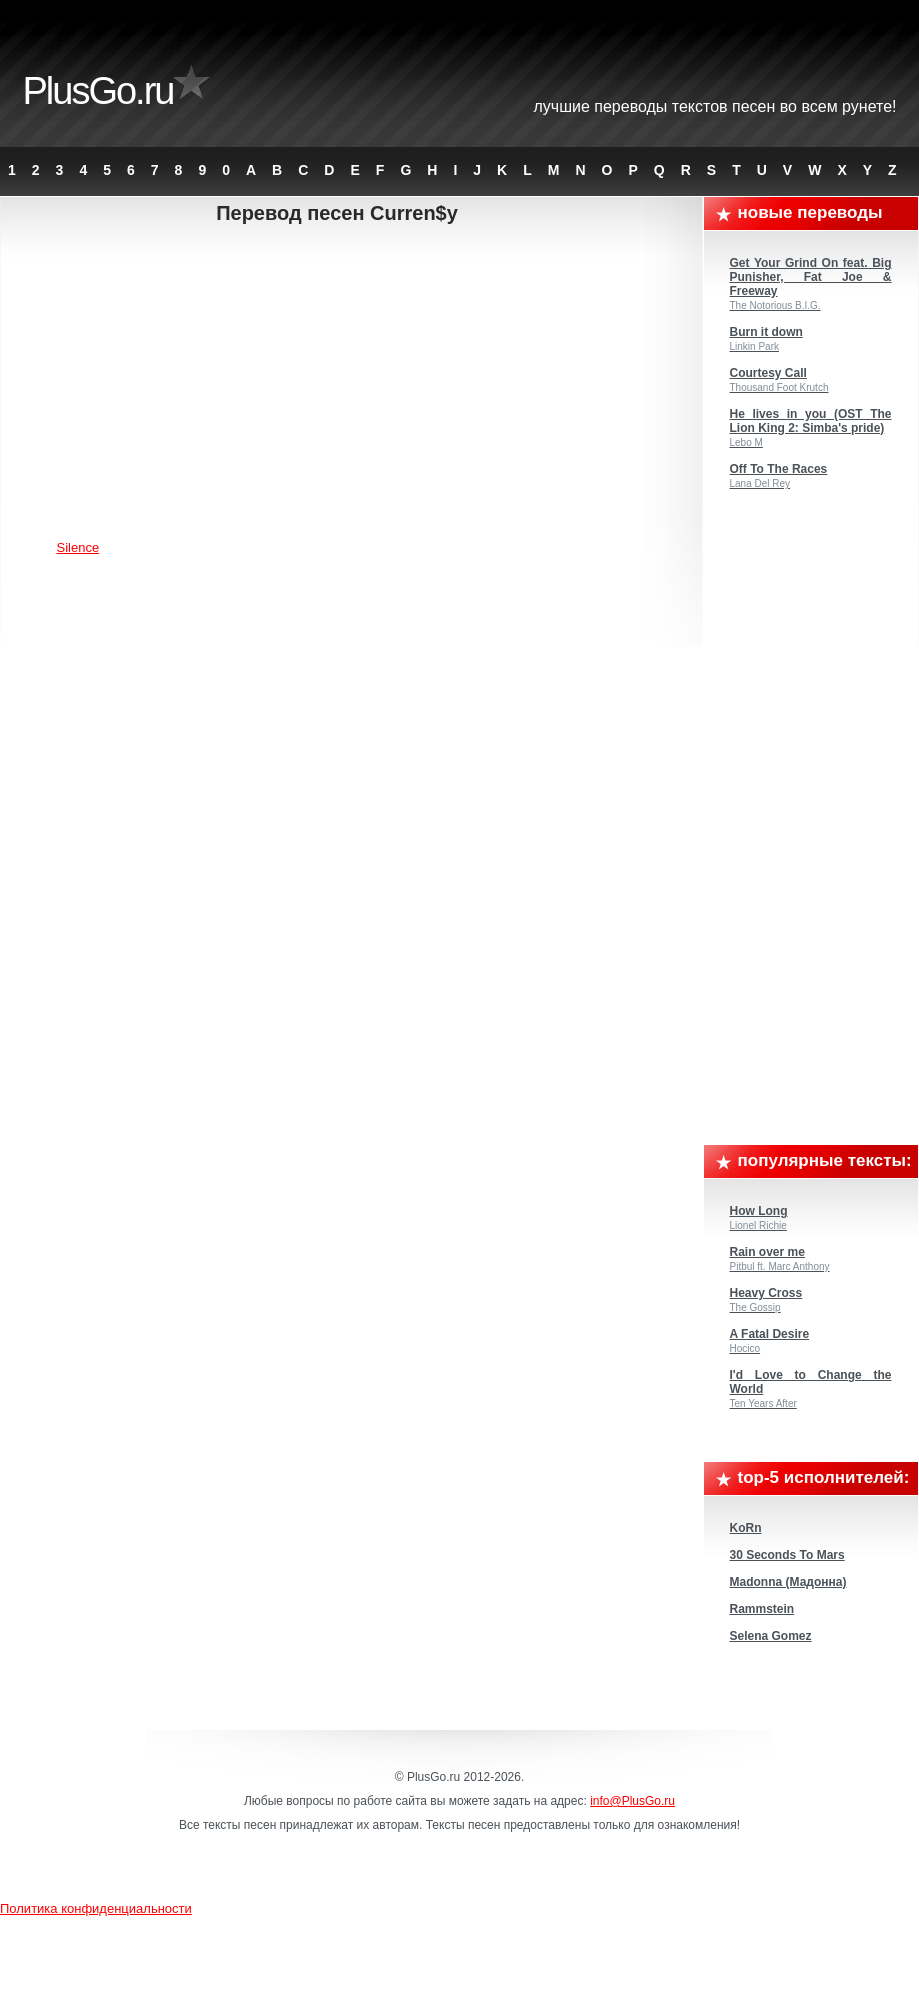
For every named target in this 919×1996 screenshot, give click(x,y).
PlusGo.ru (98, 91)
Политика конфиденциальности (96, 1908)
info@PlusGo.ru (632, 1801)
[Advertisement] (353, 385)
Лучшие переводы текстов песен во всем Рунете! (715, 106)
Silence (78, 547)
